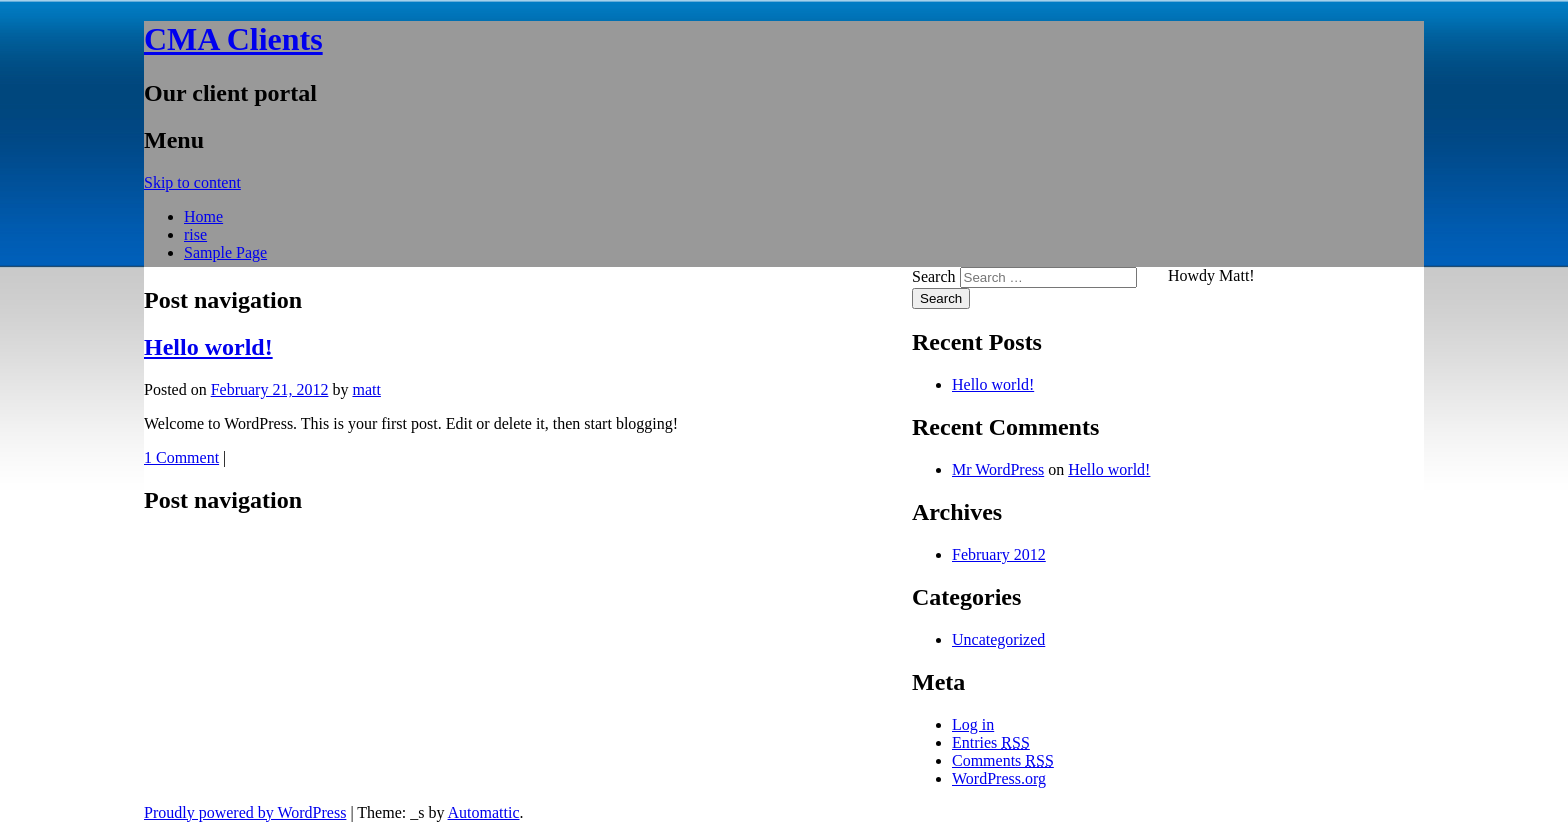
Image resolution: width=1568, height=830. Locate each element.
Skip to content (192, 182)
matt (366, 389)
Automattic (484, 812)
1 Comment (181, 457)
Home (203, 216)
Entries (991, 742)
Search (934, 276)
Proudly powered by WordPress (245, 812)
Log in (973, 724)
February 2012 (999, 554)
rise (195, 234)
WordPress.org (999, 778)
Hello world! (208, 347)
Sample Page (225, 252)
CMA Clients (233, 39)
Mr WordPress (998, 469)
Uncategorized (998, 639)
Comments (1003, 760)
